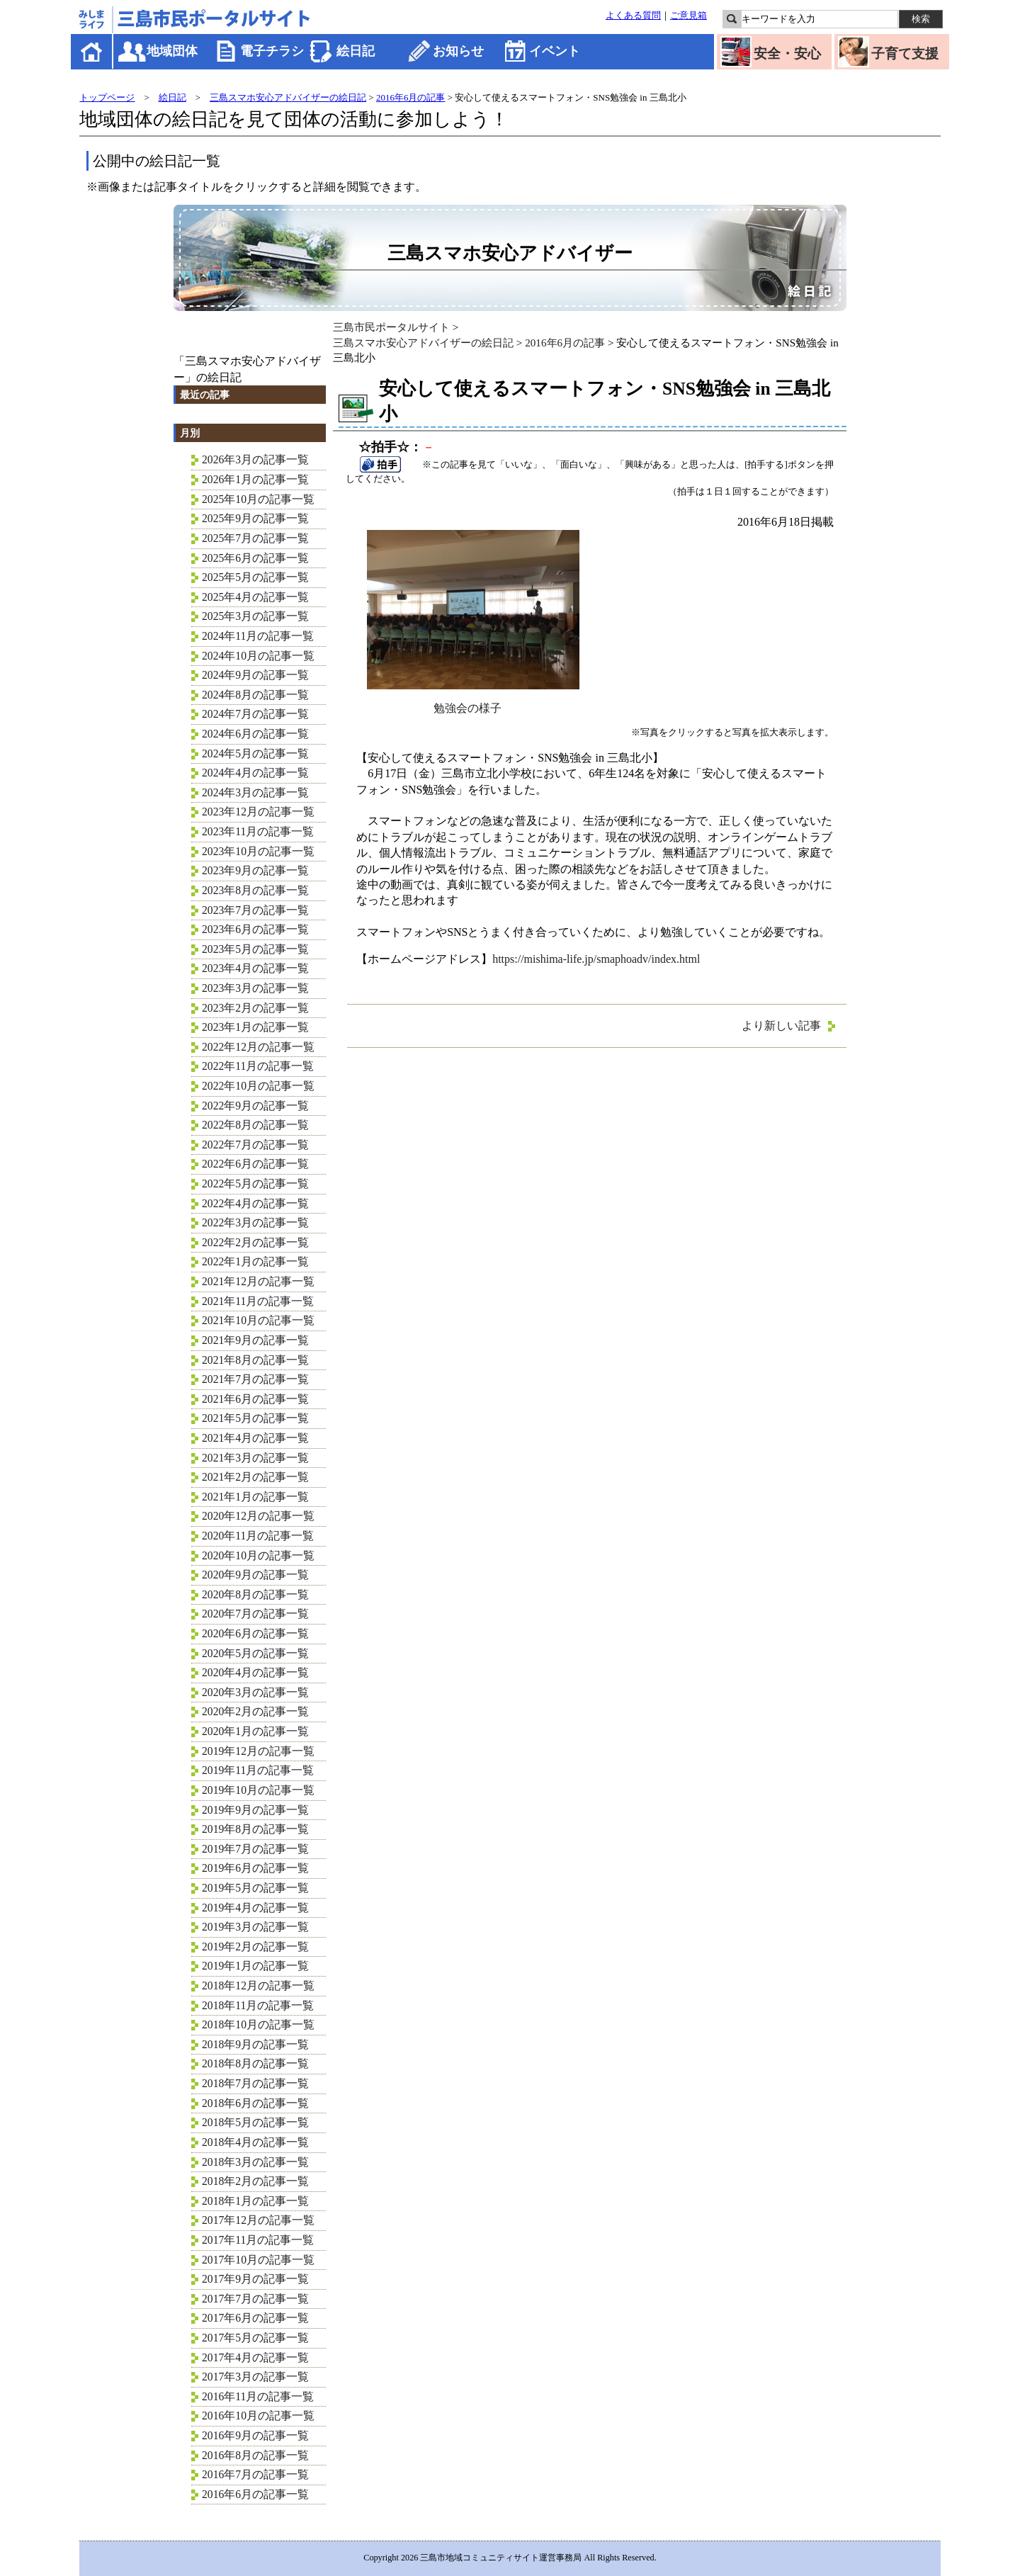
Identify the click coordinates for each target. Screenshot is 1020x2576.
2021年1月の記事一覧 (255, 1497)
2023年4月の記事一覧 (255, 968)
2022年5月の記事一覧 (255, 1183)
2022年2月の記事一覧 (255, 1242)
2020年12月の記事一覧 (258, 1516)
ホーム (92, 51)
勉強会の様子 (473, 702)
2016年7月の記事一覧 (255, 2474)
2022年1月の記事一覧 (255, 1261)
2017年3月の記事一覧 (255, 2377)
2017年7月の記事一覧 (255, 2299)
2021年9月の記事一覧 (255, 1340)
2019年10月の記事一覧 (258, 1790)
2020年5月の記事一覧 (255, 1653)
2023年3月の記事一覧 (255, 988)
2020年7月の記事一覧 (255, 1614)
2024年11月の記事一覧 (258, 636)
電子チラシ (272, 51)
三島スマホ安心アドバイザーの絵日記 (288, 97)
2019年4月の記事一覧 (255, 1908)
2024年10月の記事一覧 (258, 656)
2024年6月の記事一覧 (255, 734)
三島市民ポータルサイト (391, 327)
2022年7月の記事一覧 (255, 1145)
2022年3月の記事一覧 (255, 1222)
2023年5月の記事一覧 (255, 949)
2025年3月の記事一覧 (255, 616)
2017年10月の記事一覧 (258, 2260)
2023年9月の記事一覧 (255, 870)
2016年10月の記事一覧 (258, 2416)
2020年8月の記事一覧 (255, 1594)
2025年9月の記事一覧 (255, 518)
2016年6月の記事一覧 (255, 2494)
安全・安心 (787, 53)
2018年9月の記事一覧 (255, 2044)
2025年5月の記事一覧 (255, 577)
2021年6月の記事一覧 (255, 1399)
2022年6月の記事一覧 (255, 1164)
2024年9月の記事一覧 (255, 675)
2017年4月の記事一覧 (255, 2357)
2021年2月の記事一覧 (255, 1477)
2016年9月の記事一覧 (255, 2435)
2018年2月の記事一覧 (255, 2181)
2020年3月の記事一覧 (255, 1692)
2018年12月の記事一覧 (258, 1985)
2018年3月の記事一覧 (255, 2162)
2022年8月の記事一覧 (255, 1125)
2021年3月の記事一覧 (255, 1458)
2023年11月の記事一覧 (258, 831)
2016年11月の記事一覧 (258, 2396)
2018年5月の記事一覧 (255, 2122)
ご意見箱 (688, 16)
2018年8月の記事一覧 (255, 2063)
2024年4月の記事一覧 (255, 773)
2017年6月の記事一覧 (255, 2318)
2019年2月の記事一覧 (255, 1947)
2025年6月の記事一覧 (255, 558)
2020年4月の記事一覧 (255, 1672)
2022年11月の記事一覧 (258, 1066)
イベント (554, 51)
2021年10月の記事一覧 (258, 1320)
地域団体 (172, 51)
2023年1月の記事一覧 (255, 1027)
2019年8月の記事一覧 (255, 1829)
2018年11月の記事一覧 (258, 2005)
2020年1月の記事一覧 (255, 1731)
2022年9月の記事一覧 (255, 1106)
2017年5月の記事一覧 (255, 2338)
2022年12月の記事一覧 (258, 1047)
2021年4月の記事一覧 (255, 1438)
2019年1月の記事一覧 (255, 1966)
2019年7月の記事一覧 (255, 1849)
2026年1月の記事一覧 (255, 479)
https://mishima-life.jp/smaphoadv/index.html (596, 959)
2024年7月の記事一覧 (255, 714)
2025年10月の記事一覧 (258, 499)
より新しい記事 (781, 1025)
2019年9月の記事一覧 (255, 1810)
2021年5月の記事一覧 (255, 1418)
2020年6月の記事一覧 (255, 1633)
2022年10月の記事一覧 (258, 1086)
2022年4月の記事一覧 (255, 1203)
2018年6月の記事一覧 (255, 2103)
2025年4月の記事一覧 (255, 597)
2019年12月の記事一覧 (258, 1751)
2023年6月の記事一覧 (255, 929)
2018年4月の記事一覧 (255, 2142)
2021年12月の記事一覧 (258, 1281)
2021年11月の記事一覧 (258, 1301)
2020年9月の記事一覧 (255, 1575)
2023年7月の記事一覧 (255, 910)
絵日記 (355, 51)
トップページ (107, 97)
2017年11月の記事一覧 (258, 2240)
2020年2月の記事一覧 (255, 1711)
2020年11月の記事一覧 (258, 1536)
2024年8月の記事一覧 (255, 695)
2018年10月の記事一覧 (258, 2024)
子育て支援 (905, 53)
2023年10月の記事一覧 (258, 851)
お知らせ (458, 51)
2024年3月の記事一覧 (255, 792)
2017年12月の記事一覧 (258, 2220)
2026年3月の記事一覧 (255, 459)
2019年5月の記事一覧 (255, 1888)
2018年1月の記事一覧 (255, 2201)
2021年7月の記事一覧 (255, 1379)
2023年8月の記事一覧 (255, 890)
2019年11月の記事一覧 (258, 1770)
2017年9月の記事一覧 (255, 2279)
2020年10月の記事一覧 (258, 1555)
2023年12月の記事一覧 (258, 812)
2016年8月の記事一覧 (255, 2455)
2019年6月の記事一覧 (255, 1868)
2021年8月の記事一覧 (255, 1360)
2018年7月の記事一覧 (255, 2083)
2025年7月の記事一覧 (255, 538)
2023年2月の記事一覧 (255, 1008)
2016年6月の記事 (411, 97)
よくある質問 (633, 16)
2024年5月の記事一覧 (255, 753)
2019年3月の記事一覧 (255, 1927)
